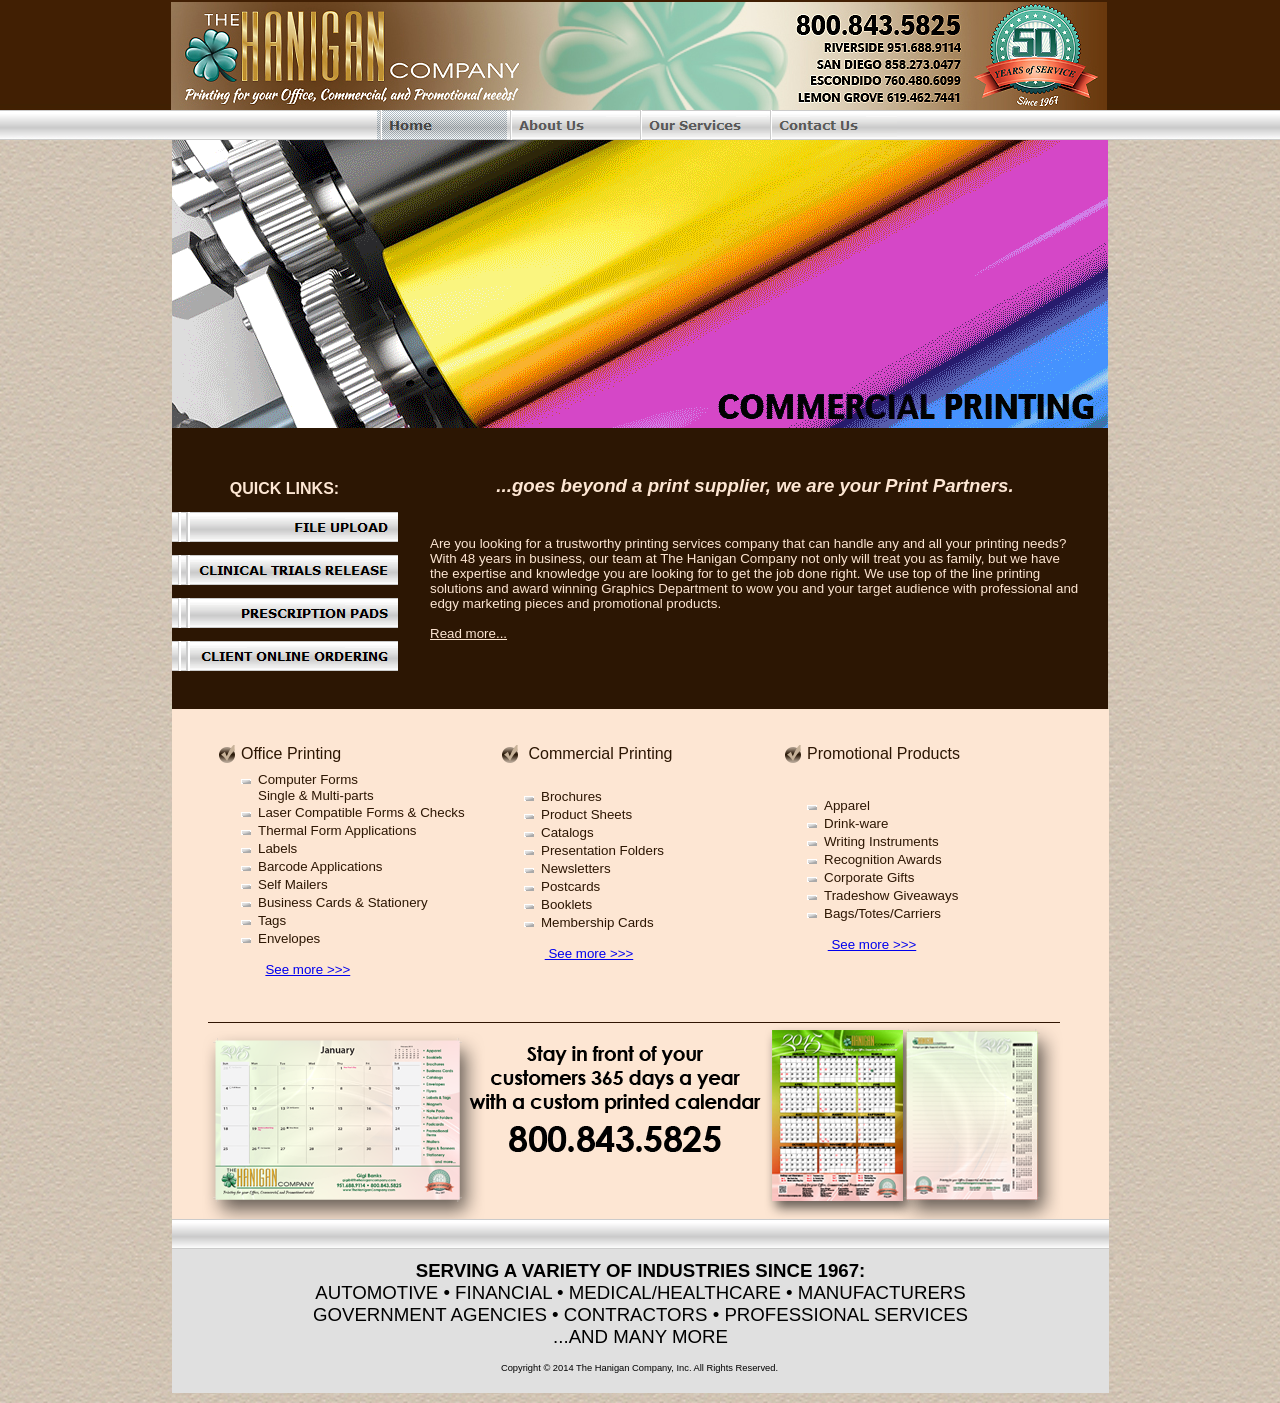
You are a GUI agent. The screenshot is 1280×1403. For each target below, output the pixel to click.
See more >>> (307, 969)
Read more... (468, 633)
